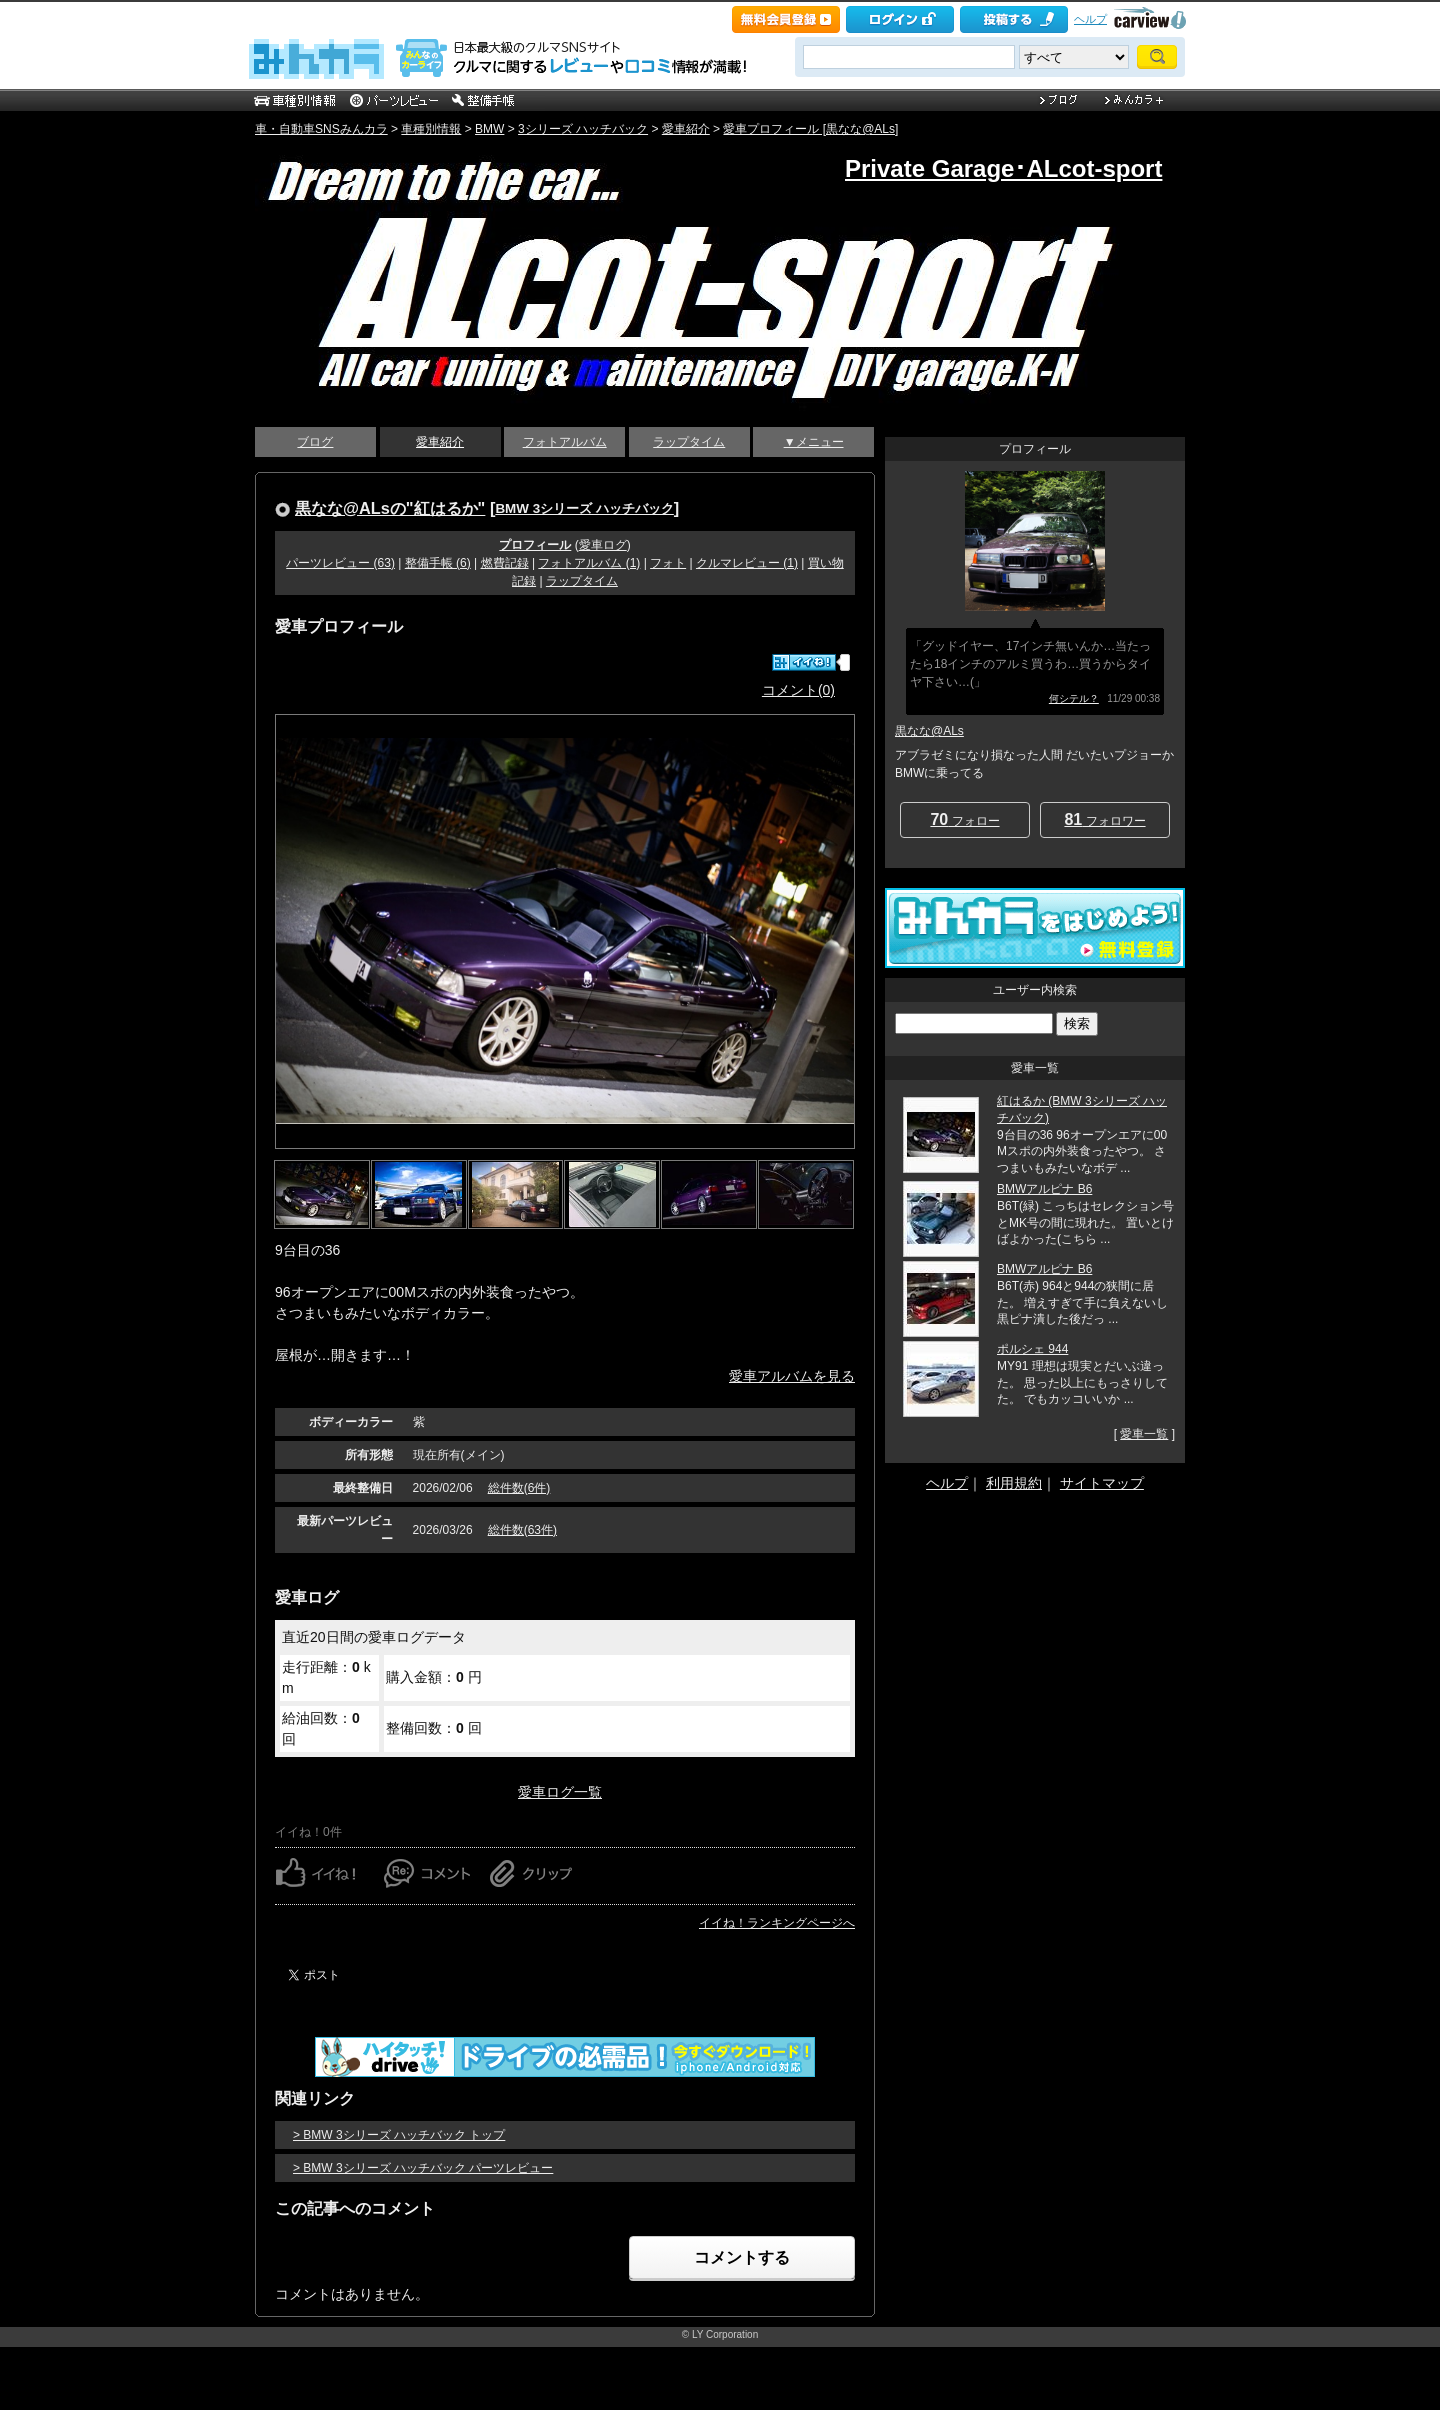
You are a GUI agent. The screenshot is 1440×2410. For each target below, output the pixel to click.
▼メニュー (814, 442)
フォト (668, 563)
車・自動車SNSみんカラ (321, 129)
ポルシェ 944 (1032, 1349)
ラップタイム (689, 442)
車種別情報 (431, 129)
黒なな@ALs (929, 731)
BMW (489, 129)
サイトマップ (1102, 1483)
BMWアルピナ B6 (1044, 1189)
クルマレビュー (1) (747, 563)
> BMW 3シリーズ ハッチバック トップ (399, 2135)
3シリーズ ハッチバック (583, 129)
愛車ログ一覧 (560, 1792)
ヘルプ (1090, 19)
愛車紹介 (686, 129)
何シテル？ (1074, 698)
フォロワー (1104, 819)
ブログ (315, 442)
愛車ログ (603, 545)
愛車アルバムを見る (792, 1376)
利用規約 (1014, 1483)
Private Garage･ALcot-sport (1003, 168)
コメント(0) (798, 690)
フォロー (964, 819)
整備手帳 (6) (438, 563)
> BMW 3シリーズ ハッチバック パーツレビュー (423, 2168)
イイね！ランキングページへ (777, 1923)
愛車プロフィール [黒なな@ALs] (810, 129)
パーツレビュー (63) (340, 563)
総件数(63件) (522, 1530)
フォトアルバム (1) (589, 563)
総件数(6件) (519, 1488)
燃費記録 (505, 563)
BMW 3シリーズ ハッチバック (584, 508)
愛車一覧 (1144, 1434)
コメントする (742, 2257)
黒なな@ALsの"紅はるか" (390, 508)
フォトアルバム (565, 442)
